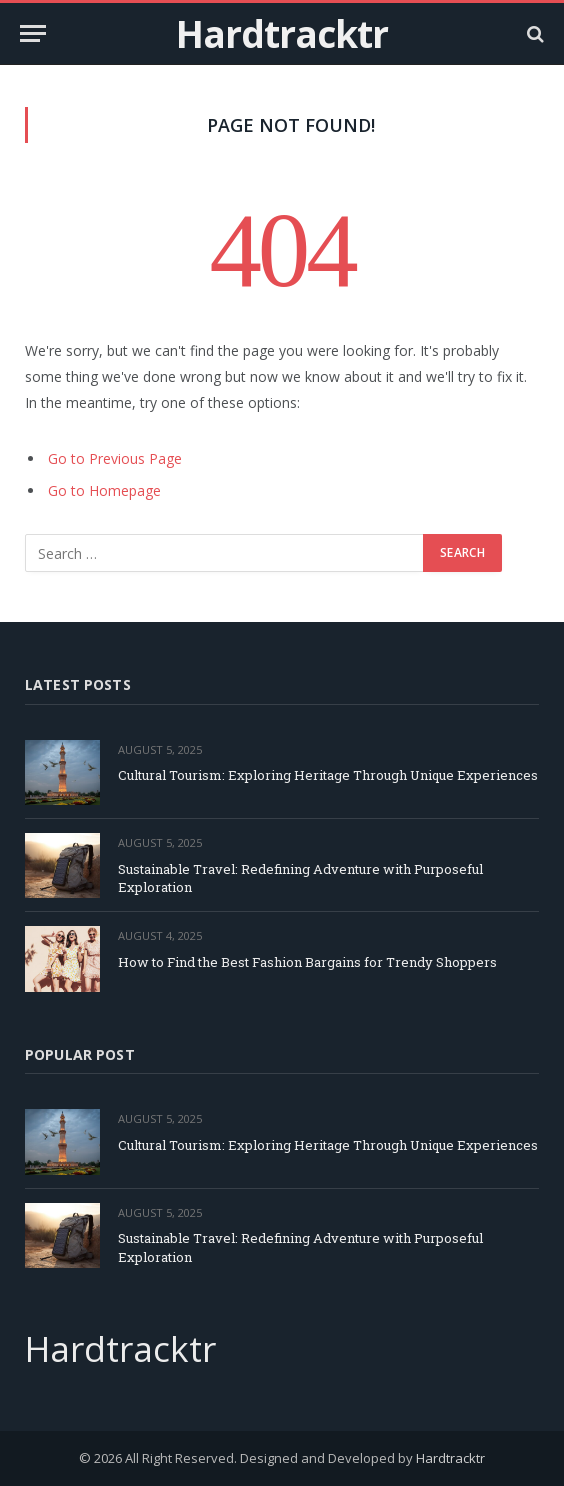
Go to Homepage (104, 490)
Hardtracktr (450, 1458)
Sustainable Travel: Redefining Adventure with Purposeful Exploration (300, 878)
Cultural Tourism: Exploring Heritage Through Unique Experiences (328, 775)
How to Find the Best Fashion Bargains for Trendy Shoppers (307, 962)
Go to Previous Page (115, 458)
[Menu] (33, 33)
